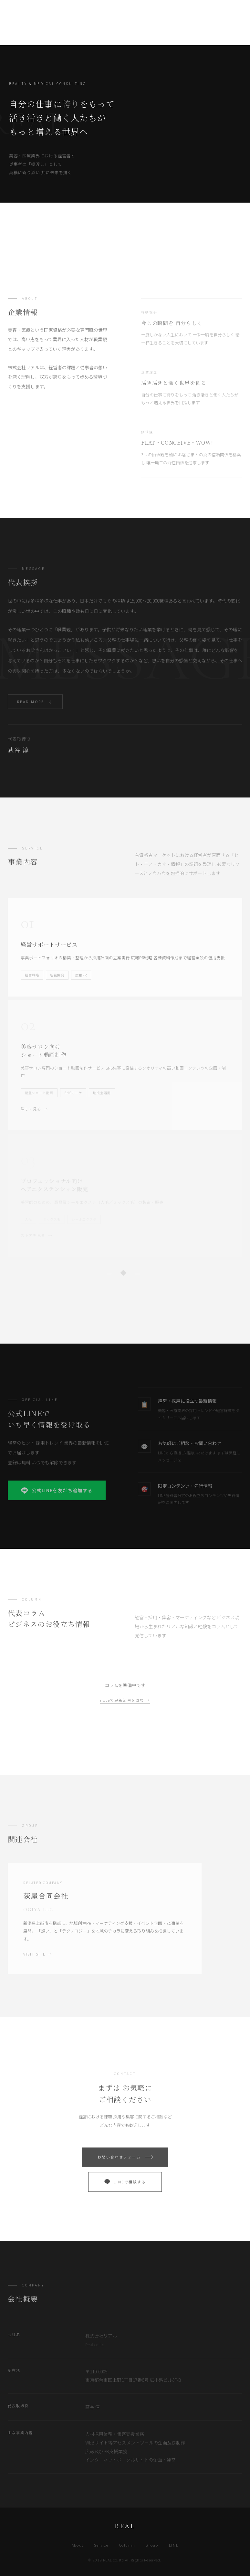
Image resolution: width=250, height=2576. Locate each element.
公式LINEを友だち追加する (57, 1497)
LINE (174, 2545)
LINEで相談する (125, 2188)
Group (151, 2545)
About (78, 2545)
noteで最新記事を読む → (125, 1700)
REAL (19, 12)
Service (101, 2545)
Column (127, 2545)
